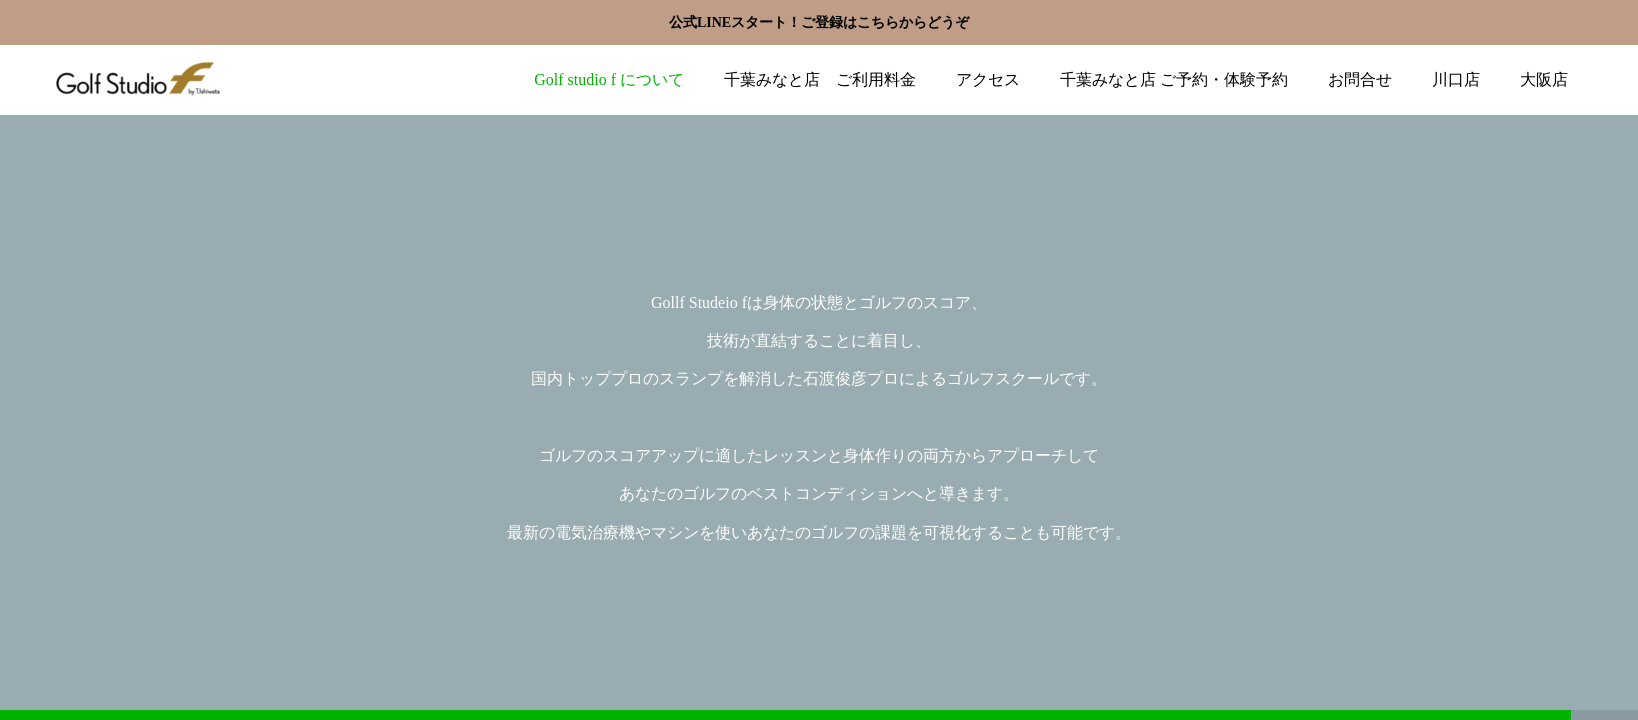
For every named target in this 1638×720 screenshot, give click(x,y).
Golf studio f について (609, 79)
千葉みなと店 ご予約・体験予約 (1174, 79)
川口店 (1456, 79)
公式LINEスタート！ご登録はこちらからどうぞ (819, 22)
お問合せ (1360, 79)
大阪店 (1544, 79)
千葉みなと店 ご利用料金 (820, 79)
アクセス (988, 79)
